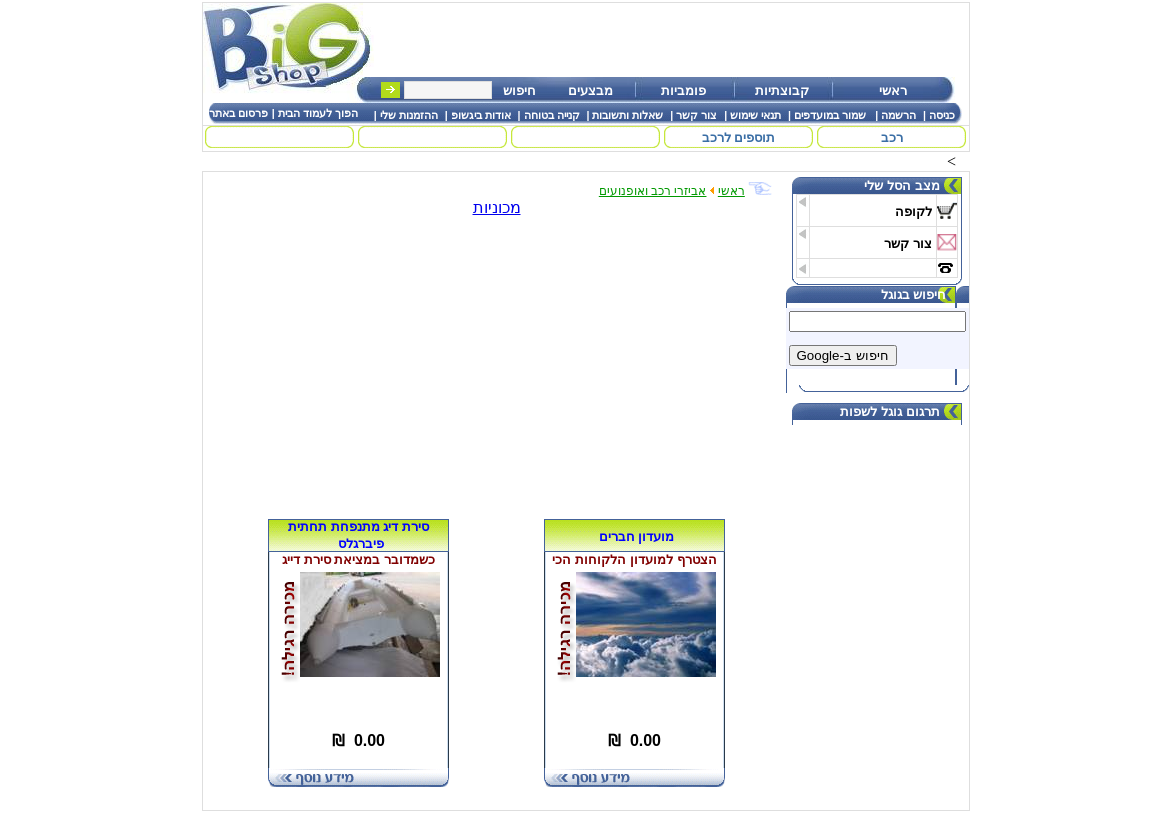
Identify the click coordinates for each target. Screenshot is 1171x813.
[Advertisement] (680, 40)
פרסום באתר (238, 113)
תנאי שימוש (755, 115)
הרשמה (898, 115)
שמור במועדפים (830, 115)
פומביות (683, 90)
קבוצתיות (782, 90)
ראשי (893, 90)
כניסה (942, 115)
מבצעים (590, 90)
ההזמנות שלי (409, 115)
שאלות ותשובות (627, 115)
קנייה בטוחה (552, 115)
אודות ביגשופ (481, 115)
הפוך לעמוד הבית (318, 113)
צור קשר (696, 115)
